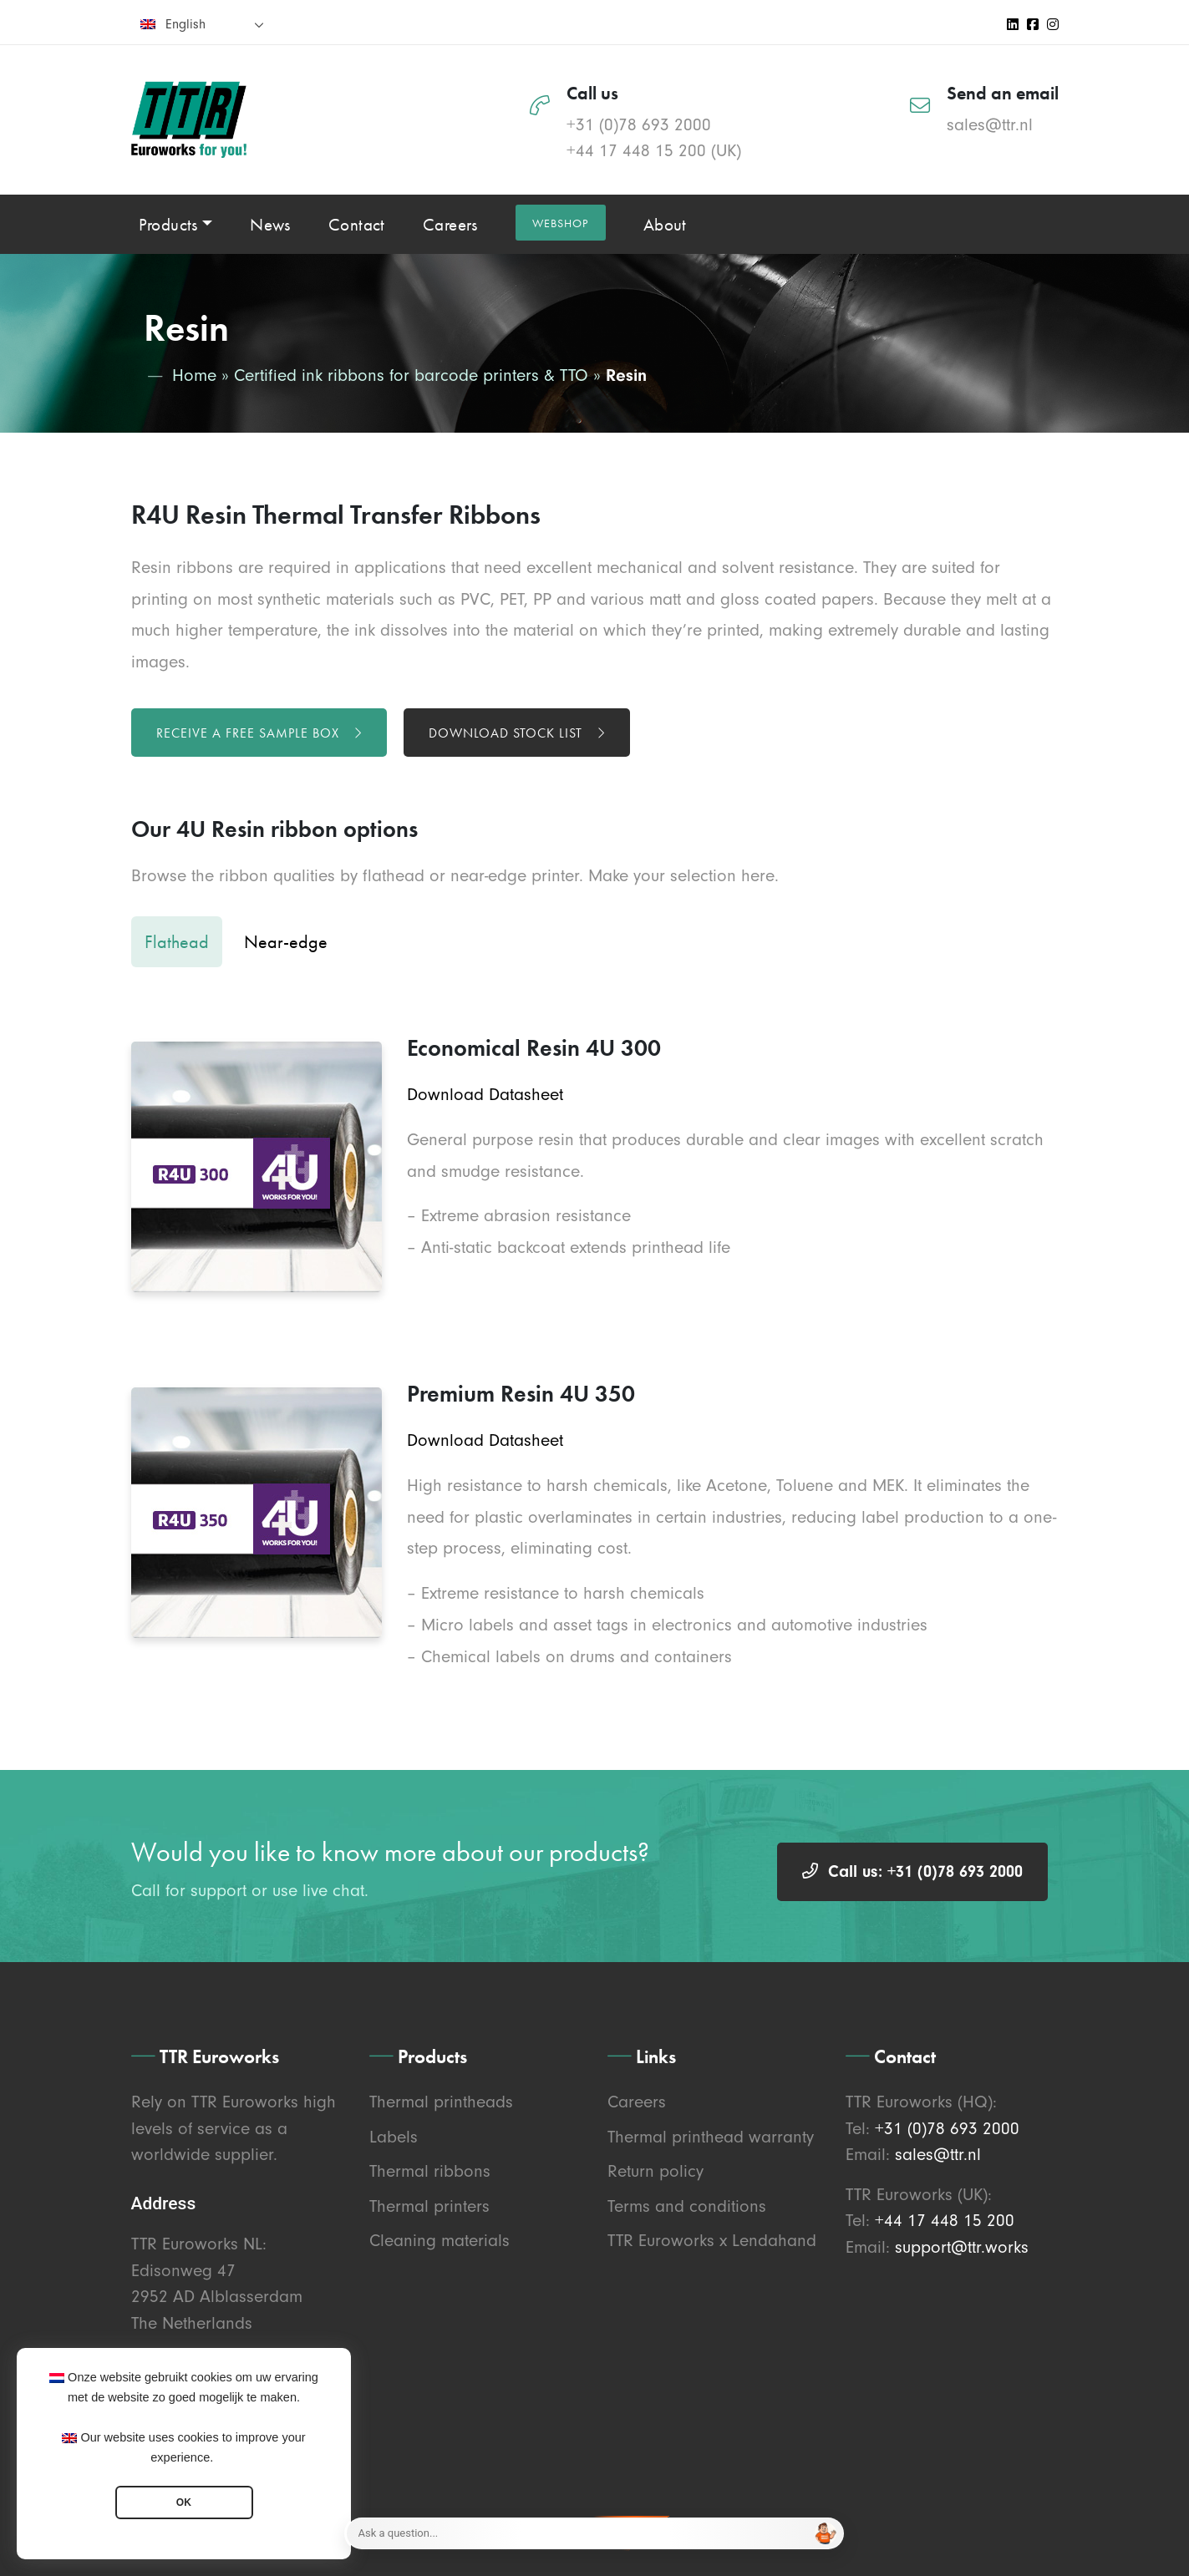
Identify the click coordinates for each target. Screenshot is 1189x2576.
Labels (393, 2137)
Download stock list (517, 733)
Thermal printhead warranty (710, 2137)
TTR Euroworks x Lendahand (711, 2240)
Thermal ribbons (429, 2171)
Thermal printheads (441, 2102)
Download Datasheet (485, 1094)
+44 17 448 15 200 (636, 150)
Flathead (177, 942)
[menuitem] (202, 24)
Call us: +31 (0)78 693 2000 (912, 1871)
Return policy (655, 2171)
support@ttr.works (962, 2247)
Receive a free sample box (259, 733)
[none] (202, 24)
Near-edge (286, 942)
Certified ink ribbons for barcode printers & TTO (411, 375)
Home (194, 375)
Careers (636, 2102)
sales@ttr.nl (990, 124)
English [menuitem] (185, 24)
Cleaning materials (439, 2240)
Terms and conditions (686, 2206)
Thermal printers (429, 2206)
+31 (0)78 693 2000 (639, 124)
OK (183, 2502)
